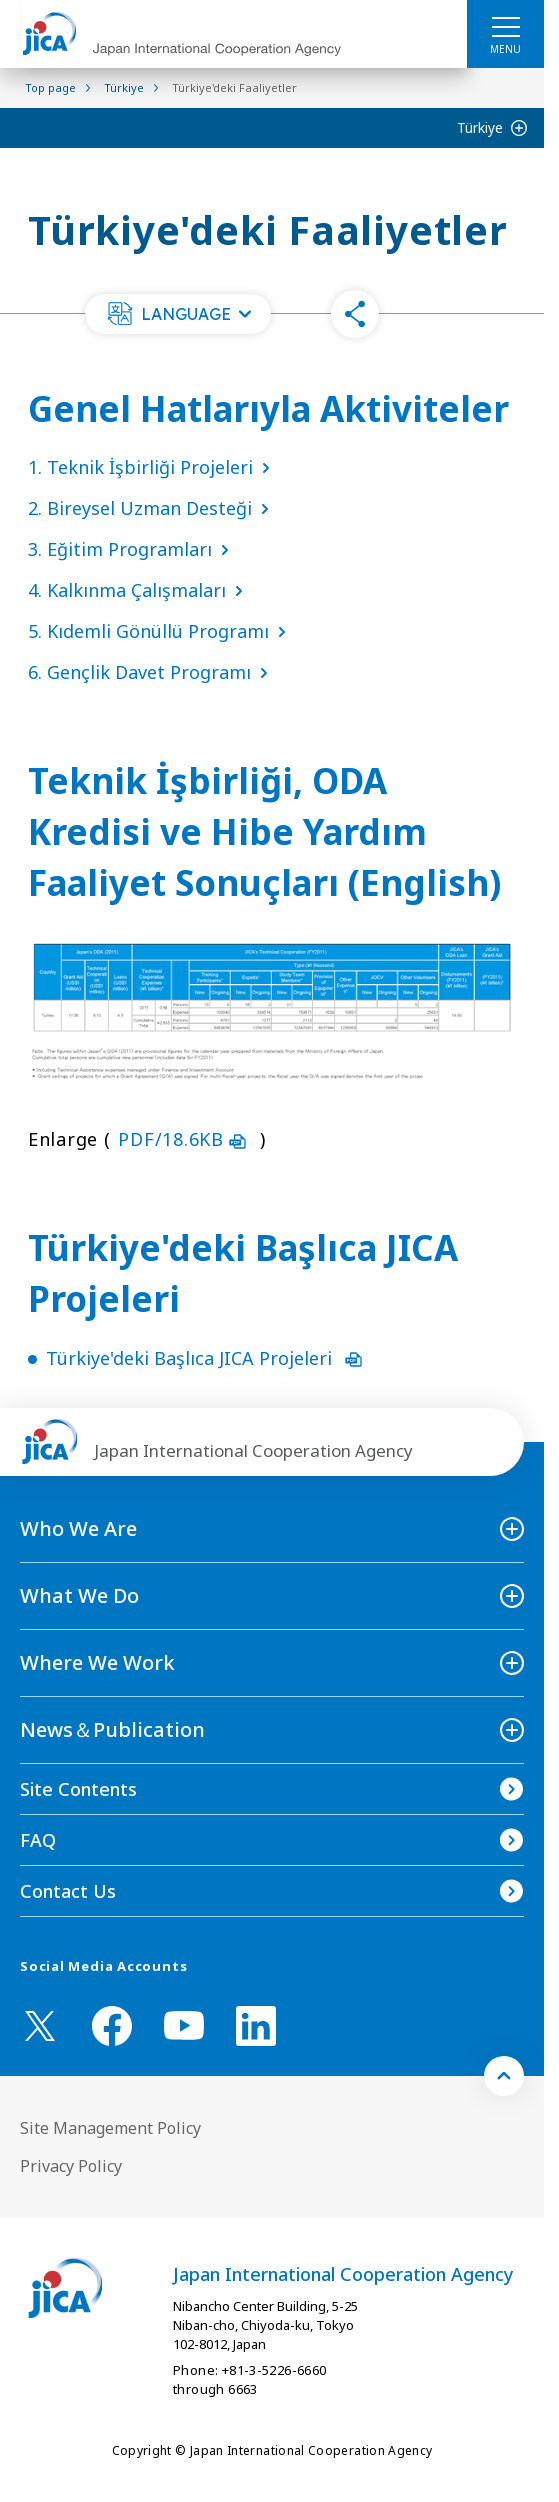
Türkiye (480, 127)
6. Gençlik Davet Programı (152, 672)
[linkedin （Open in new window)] (256, 2026)
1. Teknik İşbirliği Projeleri (153, 467)
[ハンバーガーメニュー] (505, 26)
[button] (178, 314)
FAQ (38, 1840)
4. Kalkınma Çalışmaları (139, 590)
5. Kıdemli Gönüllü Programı (161, 631)
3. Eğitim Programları (132, 549)
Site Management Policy (110, 2128)
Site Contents (78, 1789)
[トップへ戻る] (504, 2076)
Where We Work (97, 1662)
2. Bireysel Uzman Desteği (152, 508)
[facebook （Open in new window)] (112, 2026)
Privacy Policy (71, 2166)
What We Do (79, 1595)
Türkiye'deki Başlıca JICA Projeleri (204, 1358)
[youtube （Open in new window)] (184, 2025)
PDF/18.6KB (185, 1139)
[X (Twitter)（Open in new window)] (40, 2026)
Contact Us (68, 1891)
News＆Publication (112, 1729)
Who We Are (78, 1528)
